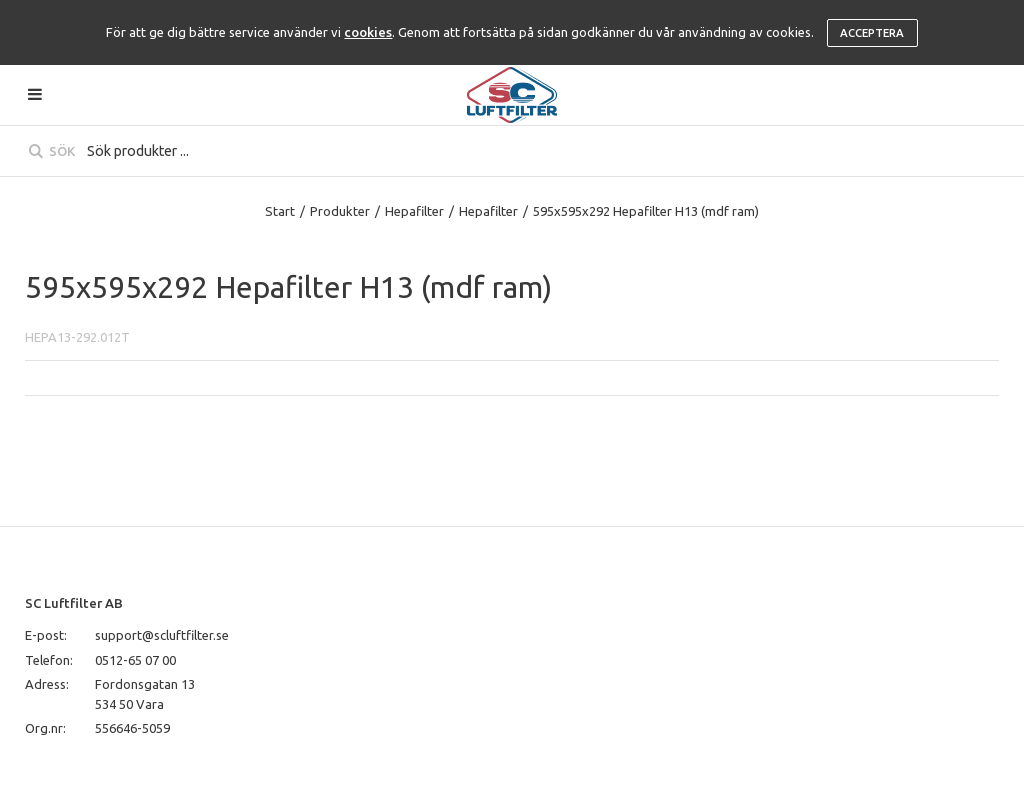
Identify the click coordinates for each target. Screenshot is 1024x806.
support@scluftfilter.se (162, 635)
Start (280, 211)
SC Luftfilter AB (74, 603)
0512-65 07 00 (135, 660)
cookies (368, 32)
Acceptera (872, 33)
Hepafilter (414, 211)
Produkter (340, 211)
